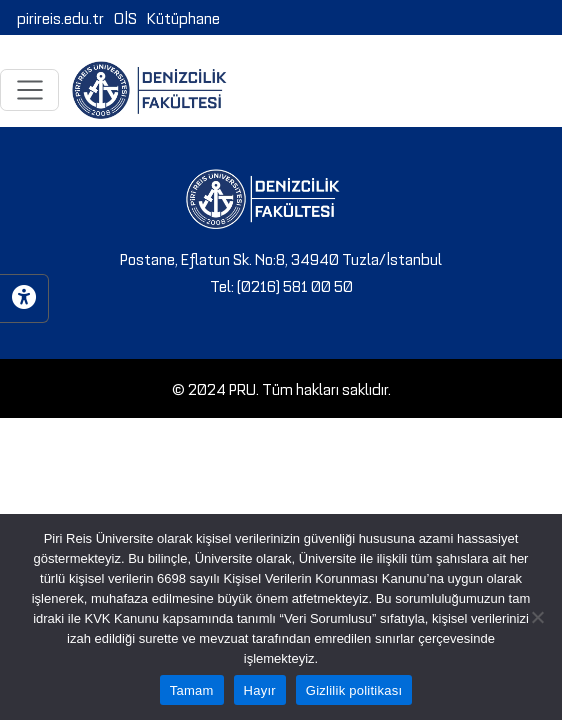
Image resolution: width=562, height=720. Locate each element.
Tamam (192, 690)
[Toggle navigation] (29, 90)
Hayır (260, 690)
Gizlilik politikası (354, 690)
